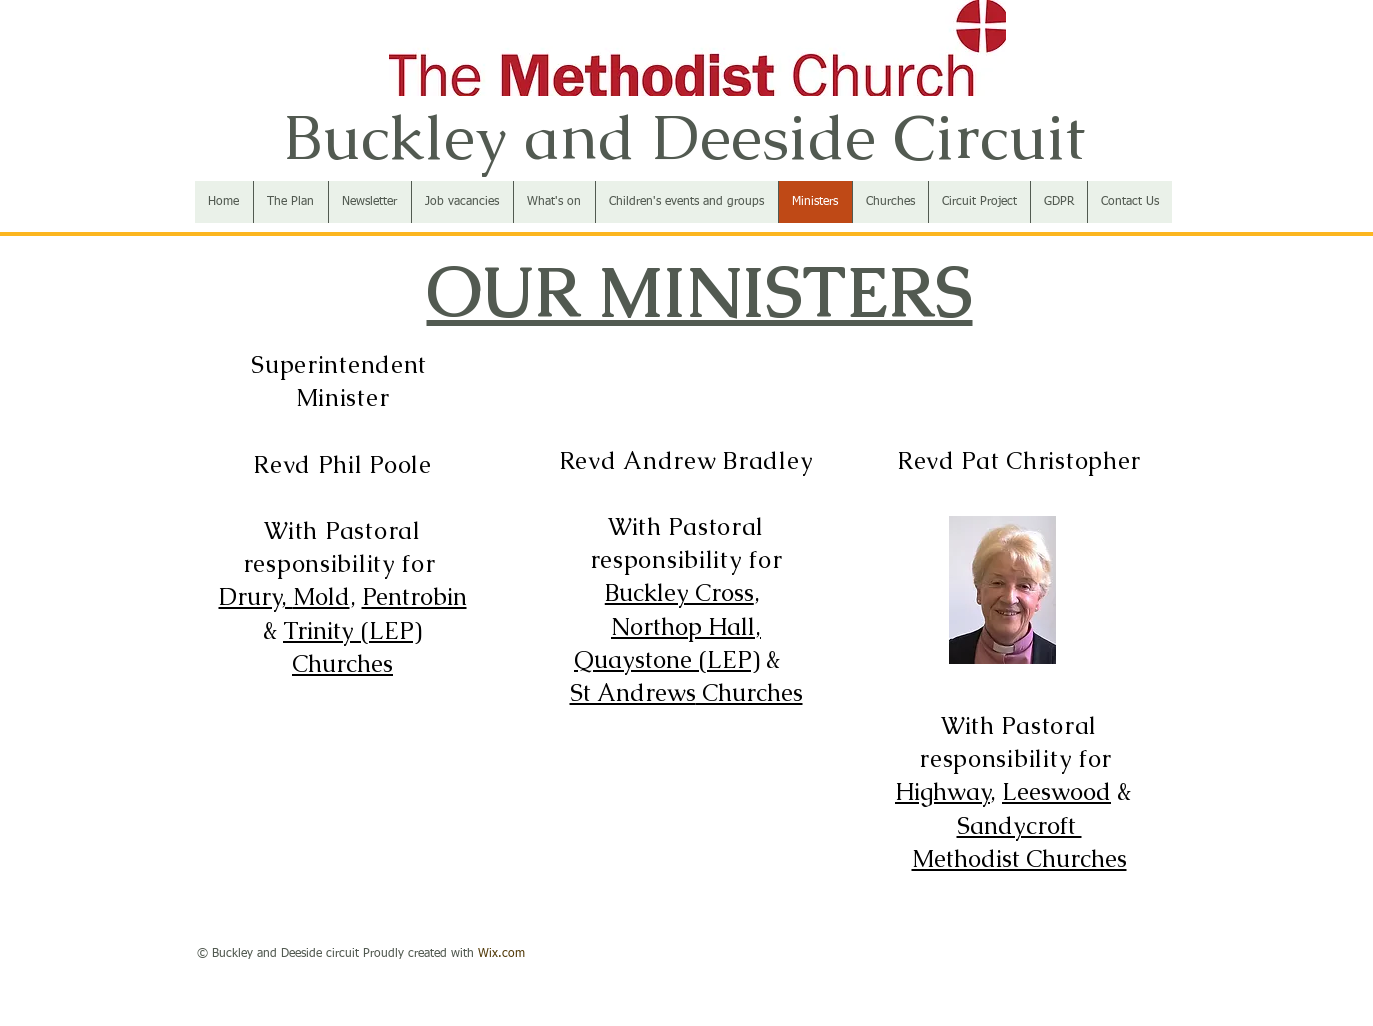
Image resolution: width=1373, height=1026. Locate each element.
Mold (321, 596)
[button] (890, 202)
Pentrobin (414, 596)
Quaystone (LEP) (667, 659)
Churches (342, 663)
